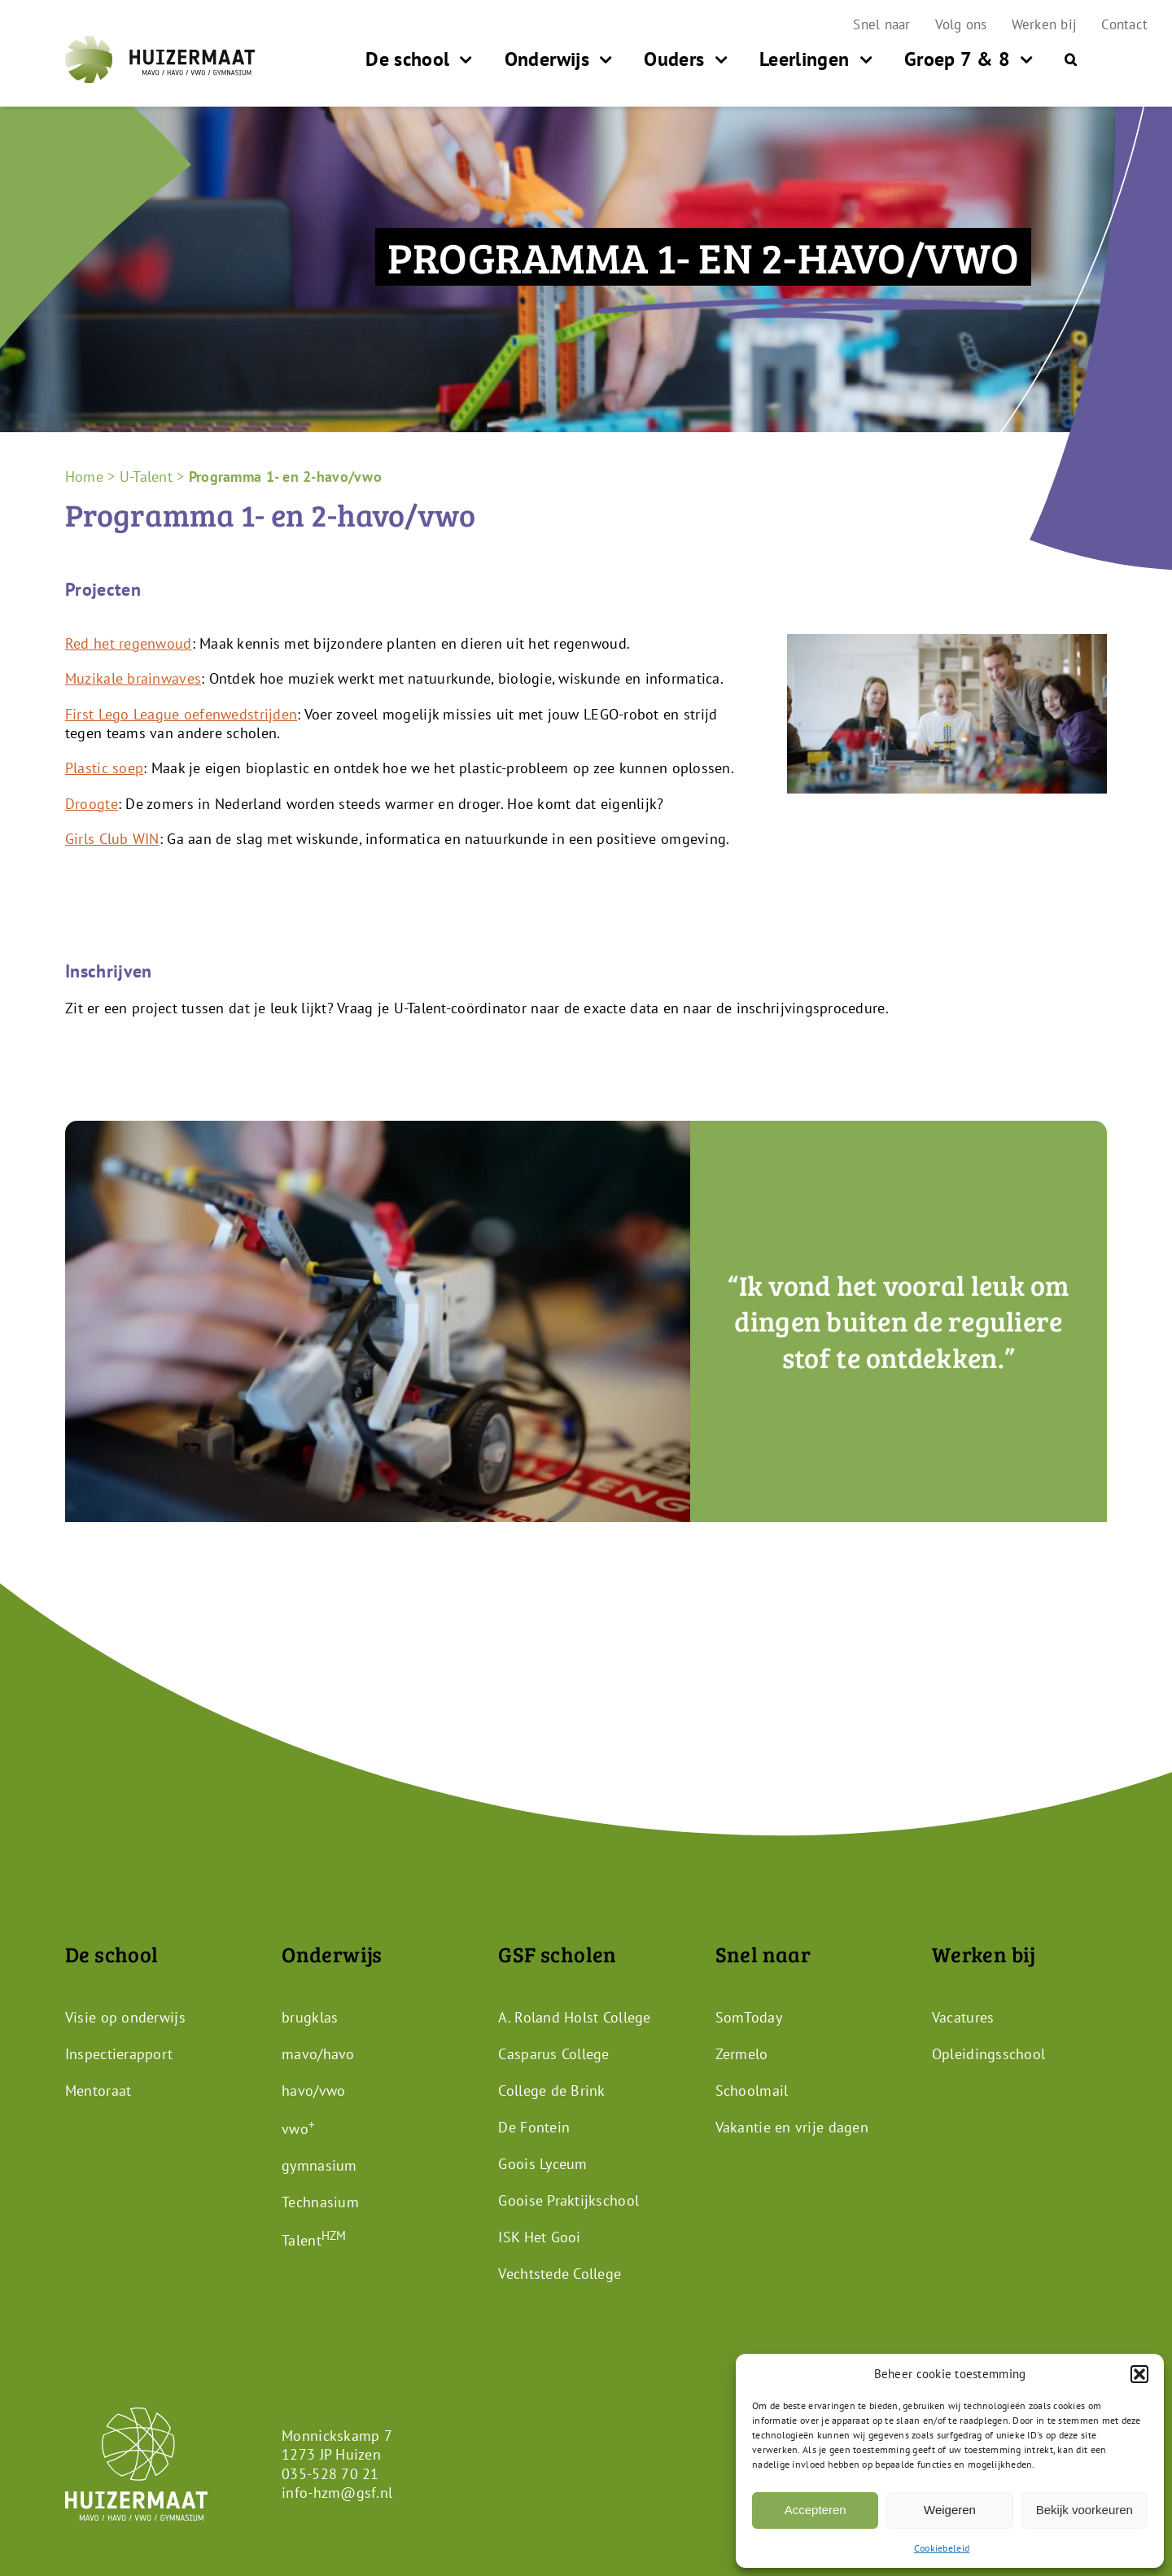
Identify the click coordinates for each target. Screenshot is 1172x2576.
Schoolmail (752, 2089)
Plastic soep (104, 768)
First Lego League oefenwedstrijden (181, 714)
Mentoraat (98, 2089)
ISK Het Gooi (539, 2236)
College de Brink (551, 2089)
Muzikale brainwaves (133, 678)
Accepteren (815, 2510)
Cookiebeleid (941, 2548)
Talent (314, 2239)
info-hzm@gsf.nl (337, 2492)
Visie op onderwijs (125, 2016)
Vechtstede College (559, 2272)
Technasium (320, 2201)
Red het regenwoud (128, 643)
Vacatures (963, 2016)
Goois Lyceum (542, 2163)
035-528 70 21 (330, 2473)
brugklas (310, 2016)
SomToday (748, 2016)
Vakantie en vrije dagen (791, 2126)
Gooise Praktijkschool (568, 2199)
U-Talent (146, 476)
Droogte (91, 803)
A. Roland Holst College (574, 2016)
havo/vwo (313, 2089)
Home (84, 476)
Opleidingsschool (988, 2053)
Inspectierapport (119, 2053)
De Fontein (534, 2126)
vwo (298, 2128)
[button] (1139, 2374)
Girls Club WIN (112, 838)
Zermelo (741, 2053)
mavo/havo (318, 2053)
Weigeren (950, 2510)
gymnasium (319, 2164)
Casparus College (553, 2053)
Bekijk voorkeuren (1084, 2510)
